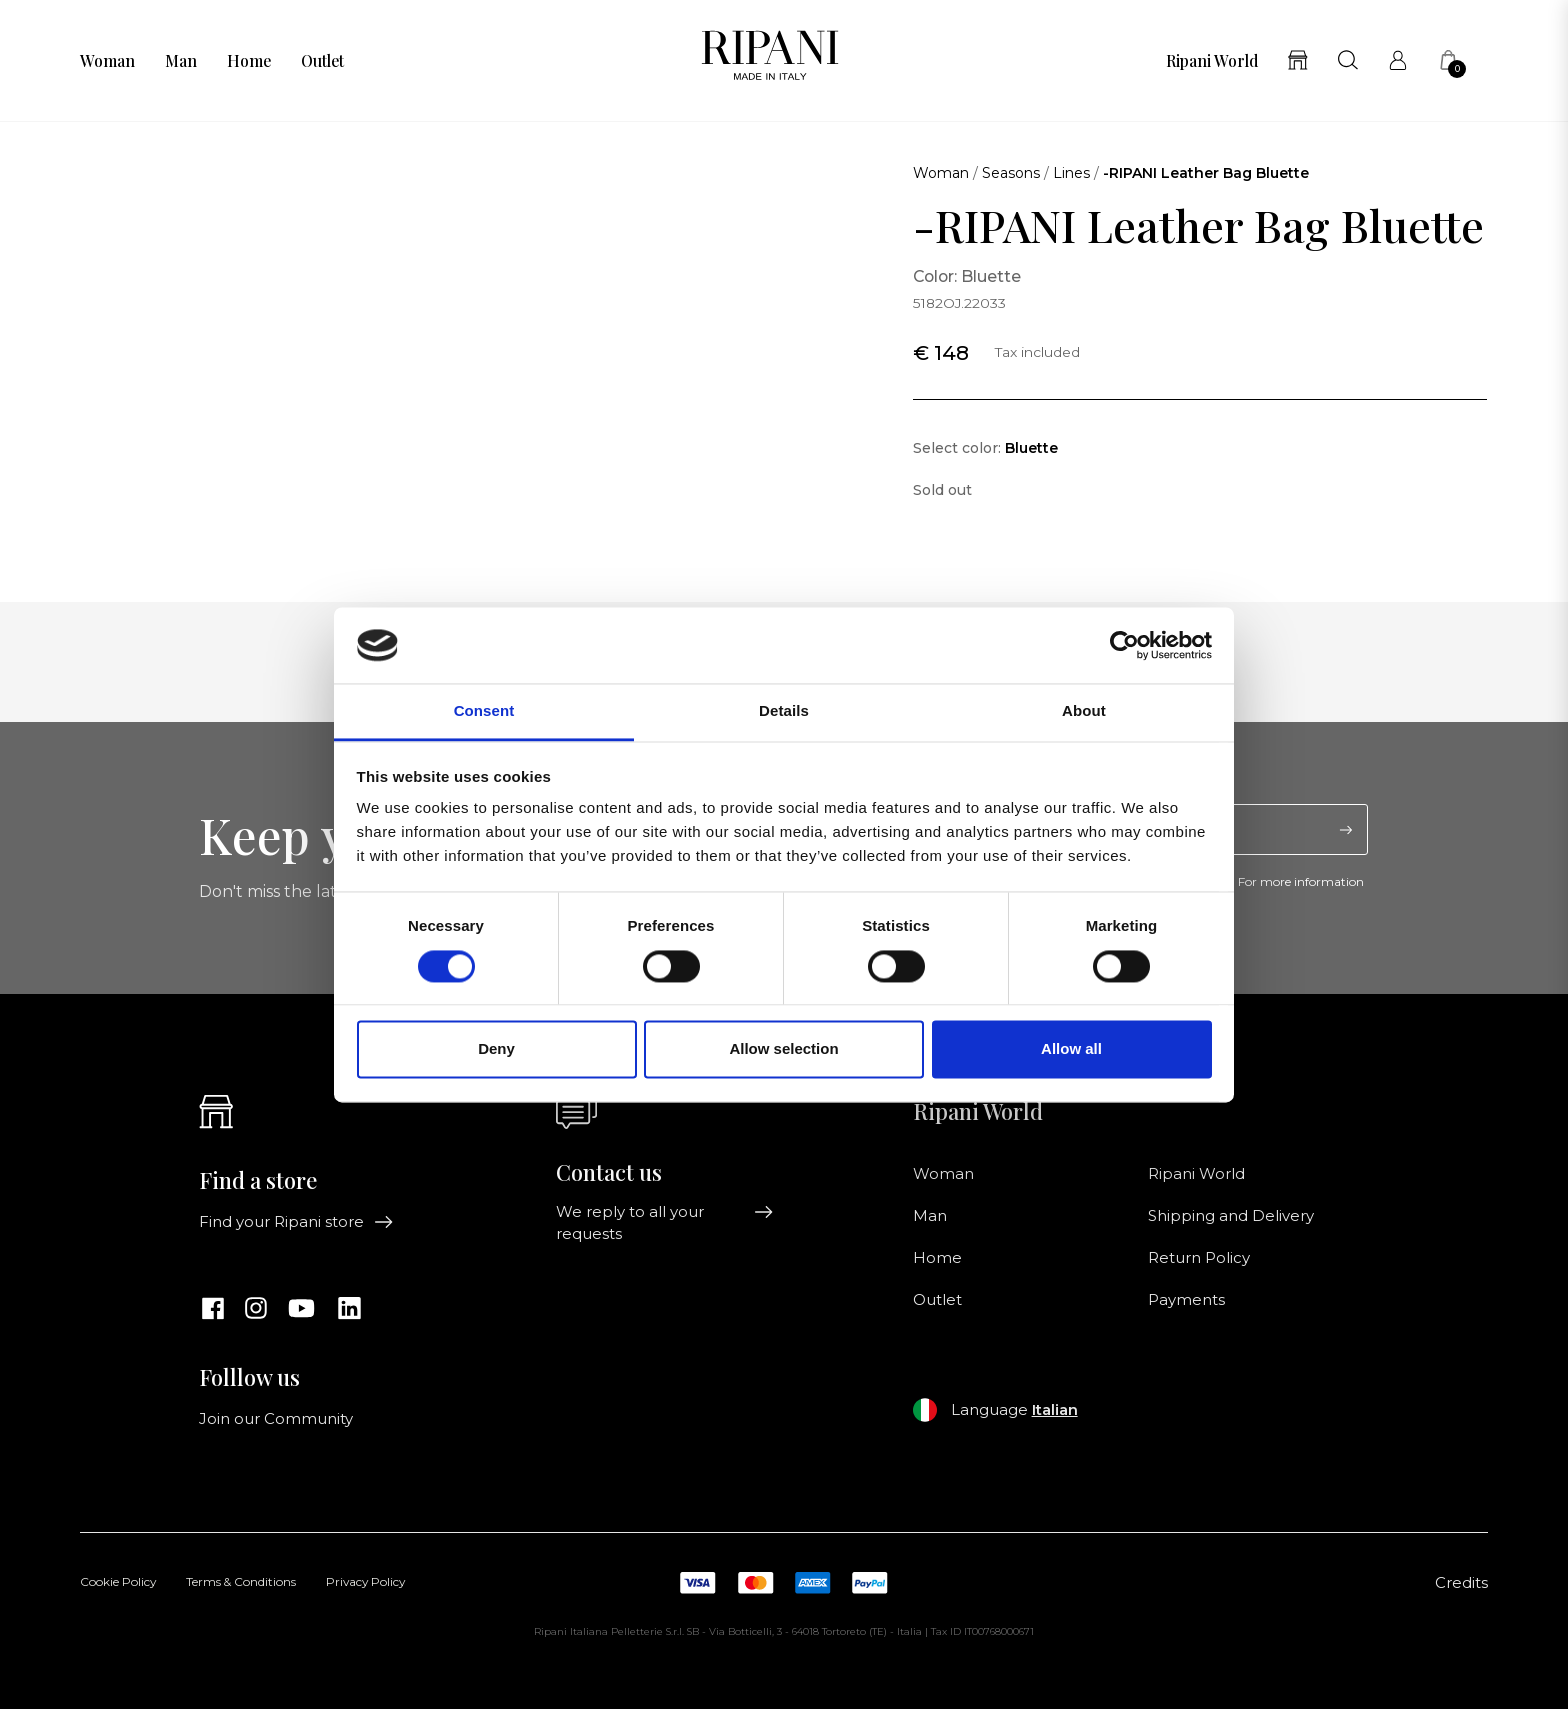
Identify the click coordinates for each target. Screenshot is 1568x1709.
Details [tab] (784, 711)
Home (249, 61)
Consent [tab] (484, 711)
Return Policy (1199, 1258)
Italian (1055, 1410)
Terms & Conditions (241, 1583)
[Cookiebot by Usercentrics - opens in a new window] (1124, 645)
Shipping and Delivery (1231, 1216)
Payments (1186, 1300)
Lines (1071, 173)
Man (181, 61)
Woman (107, 61)
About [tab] (1084, 711)
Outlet (322, 61)
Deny (496, 1049)
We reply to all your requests (665, 1223)
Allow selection (783, 1049)
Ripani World (1212, 61)
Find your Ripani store (296, 1222)
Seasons (1011, 173)
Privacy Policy (365, 1583)
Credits (1461, 1583)
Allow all (1071, 1049)
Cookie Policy (118, 1583)
